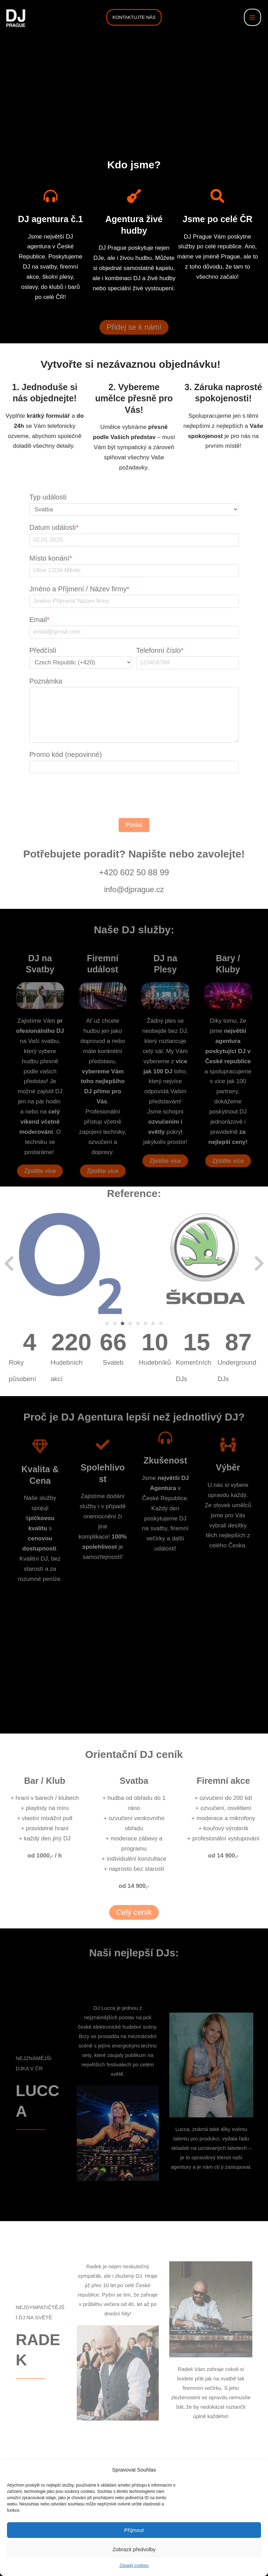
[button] (133, 17)
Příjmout (134, 2530)
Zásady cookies (133, 2565)
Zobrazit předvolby (133, 2549)
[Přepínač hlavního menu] (252, 17)
